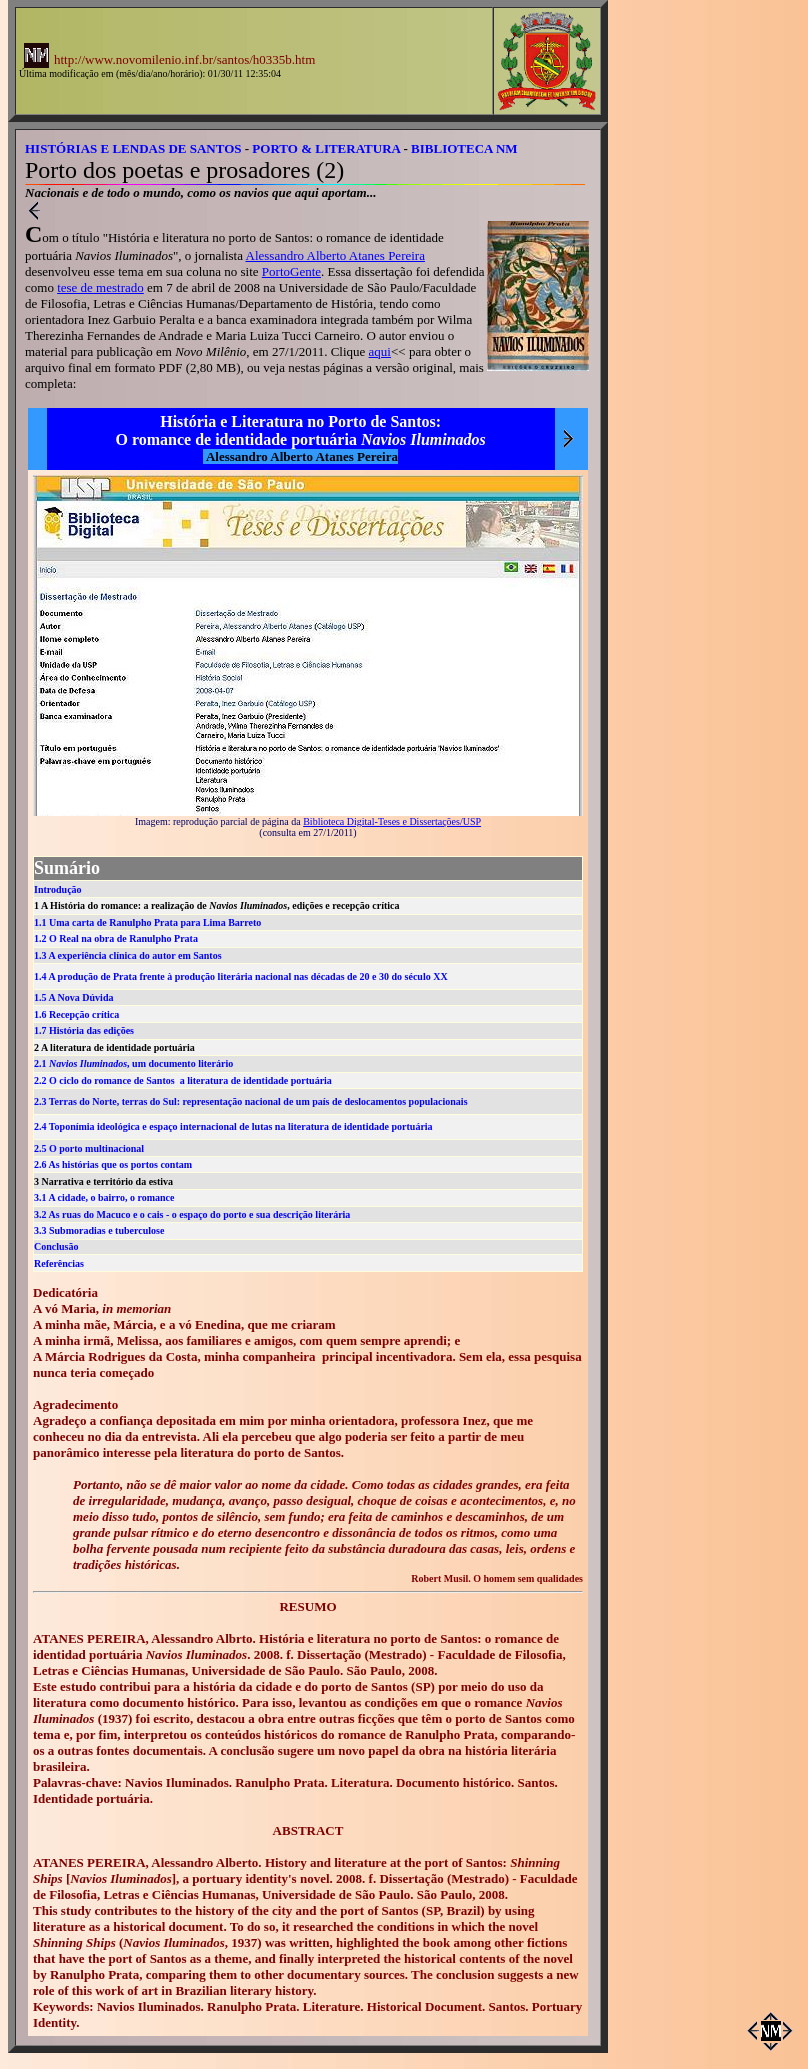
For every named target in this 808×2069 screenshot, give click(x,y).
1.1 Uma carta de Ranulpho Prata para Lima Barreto (147, 922)
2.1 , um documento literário (133, 1063)
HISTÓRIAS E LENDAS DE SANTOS (133, 148)
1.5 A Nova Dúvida (73, 997)
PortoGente (291, 271)
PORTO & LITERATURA (326, 148)
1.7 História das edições (84, 1030)
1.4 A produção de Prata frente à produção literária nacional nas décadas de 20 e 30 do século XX (241, 976)
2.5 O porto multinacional (89, 1148)
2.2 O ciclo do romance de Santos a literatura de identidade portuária (183, 1080)
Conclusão (56, 1246)
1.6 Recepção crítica (76, 1014)
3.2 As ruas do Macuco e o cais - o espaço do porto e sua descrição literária (192, 1214)
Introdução (58, 889)
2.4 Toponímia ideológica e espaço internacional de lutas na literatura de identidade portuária (233, 1126)
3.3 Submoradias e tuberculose (99, 1230)
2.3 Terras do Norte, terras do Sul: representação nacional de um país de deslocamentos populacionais (251, 1101)
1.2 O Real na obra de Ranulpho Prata (116, 938)
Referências (59, 1263)
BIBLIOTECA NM (464, 148)
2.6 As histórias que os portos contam (113, 1164)
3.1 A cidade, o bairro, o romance (104, 1197)
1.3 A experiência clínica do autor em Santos (128, 955)
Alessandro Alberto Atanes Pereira (335, 255)
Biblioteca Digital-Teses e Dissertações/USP (392, 821)
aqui (380, 351)
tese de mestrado (100, 287)
